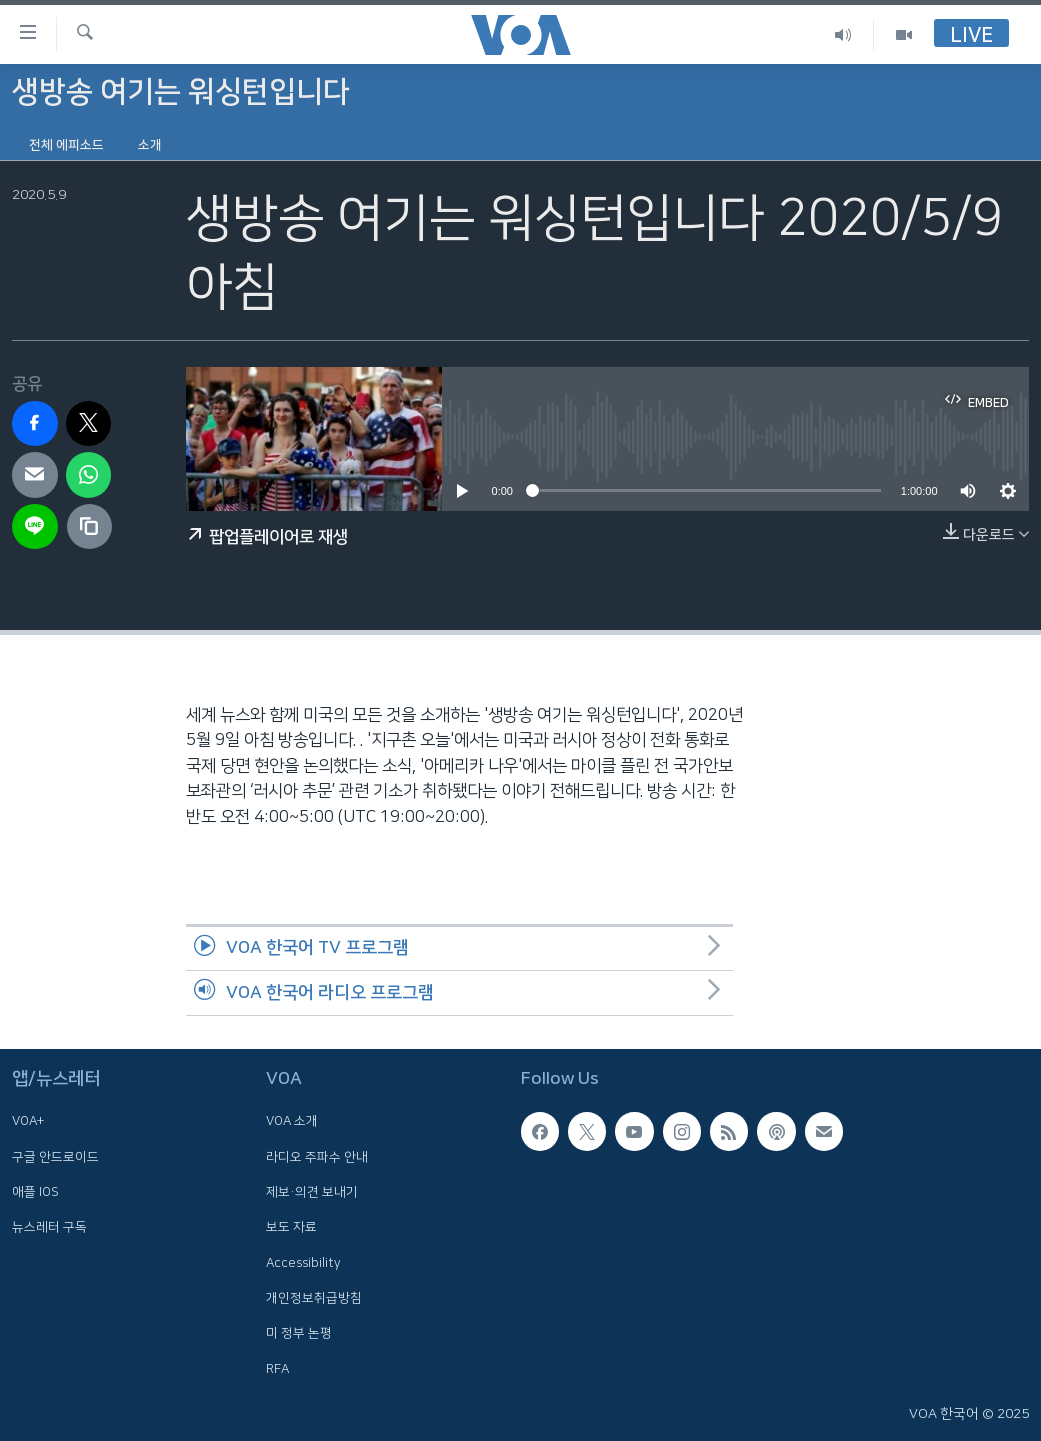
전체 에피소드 (66, 145)
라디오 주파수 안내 (317, 1157)
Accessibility (303, 1262)
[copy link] (90, 527)
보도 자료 (291, 1227)
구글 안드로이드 (55, 1157)
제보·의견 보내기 (312, 1192)
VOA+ (28, 1121)
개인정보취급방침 (314, 1298)
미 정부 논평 (299, 1333)
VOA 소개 (292, 1121)
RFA (277, 1368)
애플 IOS (35, 1192)
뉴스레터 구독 (49, 1227)
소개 (150, 145)
